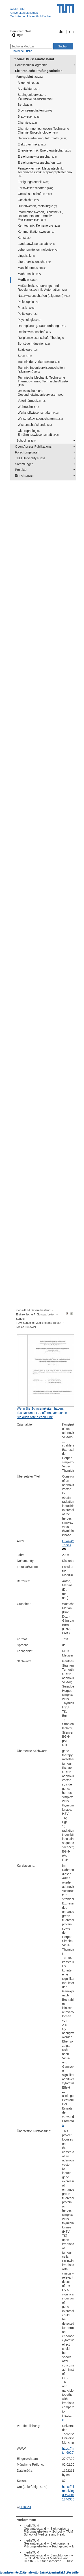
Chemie (27, 122)
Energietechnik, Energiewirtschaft (44, 150)
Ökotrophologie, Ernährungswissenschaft (38, 432)
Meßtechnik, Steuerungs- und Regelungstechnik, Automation (42, 287)
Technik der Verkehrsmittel (39, 362)
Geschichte (28, 200)
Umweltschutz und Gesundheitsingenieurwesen (41, 392)
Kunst (24, 237)
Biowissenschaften (35, 110)
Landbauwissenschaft (36, 244)
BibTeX (24, 2507)
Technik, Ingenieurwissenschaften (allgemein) (41, 369)
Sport (25, 355)
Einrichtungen (24, 475)
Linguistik (26, 255)
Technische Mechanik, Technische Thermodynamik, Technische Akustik (43, 381)
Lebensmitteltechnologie (38, 249)
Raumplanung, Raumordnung (42, 326)
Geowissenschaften (35, 194)
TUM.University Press (30, 458)
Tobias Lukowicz (26, 1327)
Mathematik (29, 274)
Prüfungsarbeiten (49, 2561)
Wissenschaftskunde (35, 424)
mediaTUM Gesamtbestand (34, 59)
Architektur (28, 88)
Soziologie (28, 349)
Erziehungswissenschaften (40, 162)
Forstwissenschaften (35, 188)
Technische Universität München (31, 16)
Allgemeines (29, 82)
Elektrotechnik (32, 144)
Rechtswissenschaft (34, 332)
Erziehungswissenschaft (37, 156)
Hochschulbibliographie (31, 65)
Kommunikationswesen (36, 231)
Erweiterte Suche (22, 51)
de (61, 31)
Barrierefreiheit (49, 2572)
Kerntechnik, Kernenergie (39, 225)
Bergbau (25, 104)
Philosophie (28, 302)
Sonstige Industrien (34, 343)
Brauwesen (29, 116)
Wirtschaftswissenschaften (40, 418)
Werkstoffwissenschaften (38, 412)
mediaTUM (17, 9)
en (71, 31)
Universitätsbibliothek (24, 12)
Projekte (20, 469)
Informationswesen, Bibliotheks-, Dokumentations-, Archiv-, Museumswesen (40, 215)
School (26, 440)
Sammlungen (24, 464)
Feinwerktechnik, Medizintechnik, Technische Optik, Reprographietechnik (45, 172)
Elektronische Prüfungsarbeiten (38, 71)
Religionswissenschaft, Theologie (41, 337)
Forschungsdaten (27, 452)
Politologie (28, 313)
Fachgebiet (29, 76)
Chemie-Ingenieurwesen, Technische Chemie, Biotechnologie (43, 130)
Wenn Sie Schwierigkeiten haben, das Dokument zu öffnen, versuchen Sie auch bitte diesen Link (42, 1413)
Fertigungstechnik (33, 182)
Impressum (70, 2572)
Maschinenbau (32, 268)
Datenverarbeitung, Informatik (42, 138)
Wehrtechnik (28, 406)
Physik (26, 307)
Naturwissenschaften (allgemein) (44, 295)
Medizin (27, 279)
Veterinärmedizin (32, 400)
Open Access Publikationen (34, 446)
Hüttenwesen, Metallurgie (37, 206)
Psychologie (29, 319)
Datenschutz (28, 2572)
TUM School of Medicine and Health (38, 1322)
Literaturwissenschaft (34, 261)
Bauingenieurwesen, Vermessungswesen (35, 96)
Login (16, 35)
